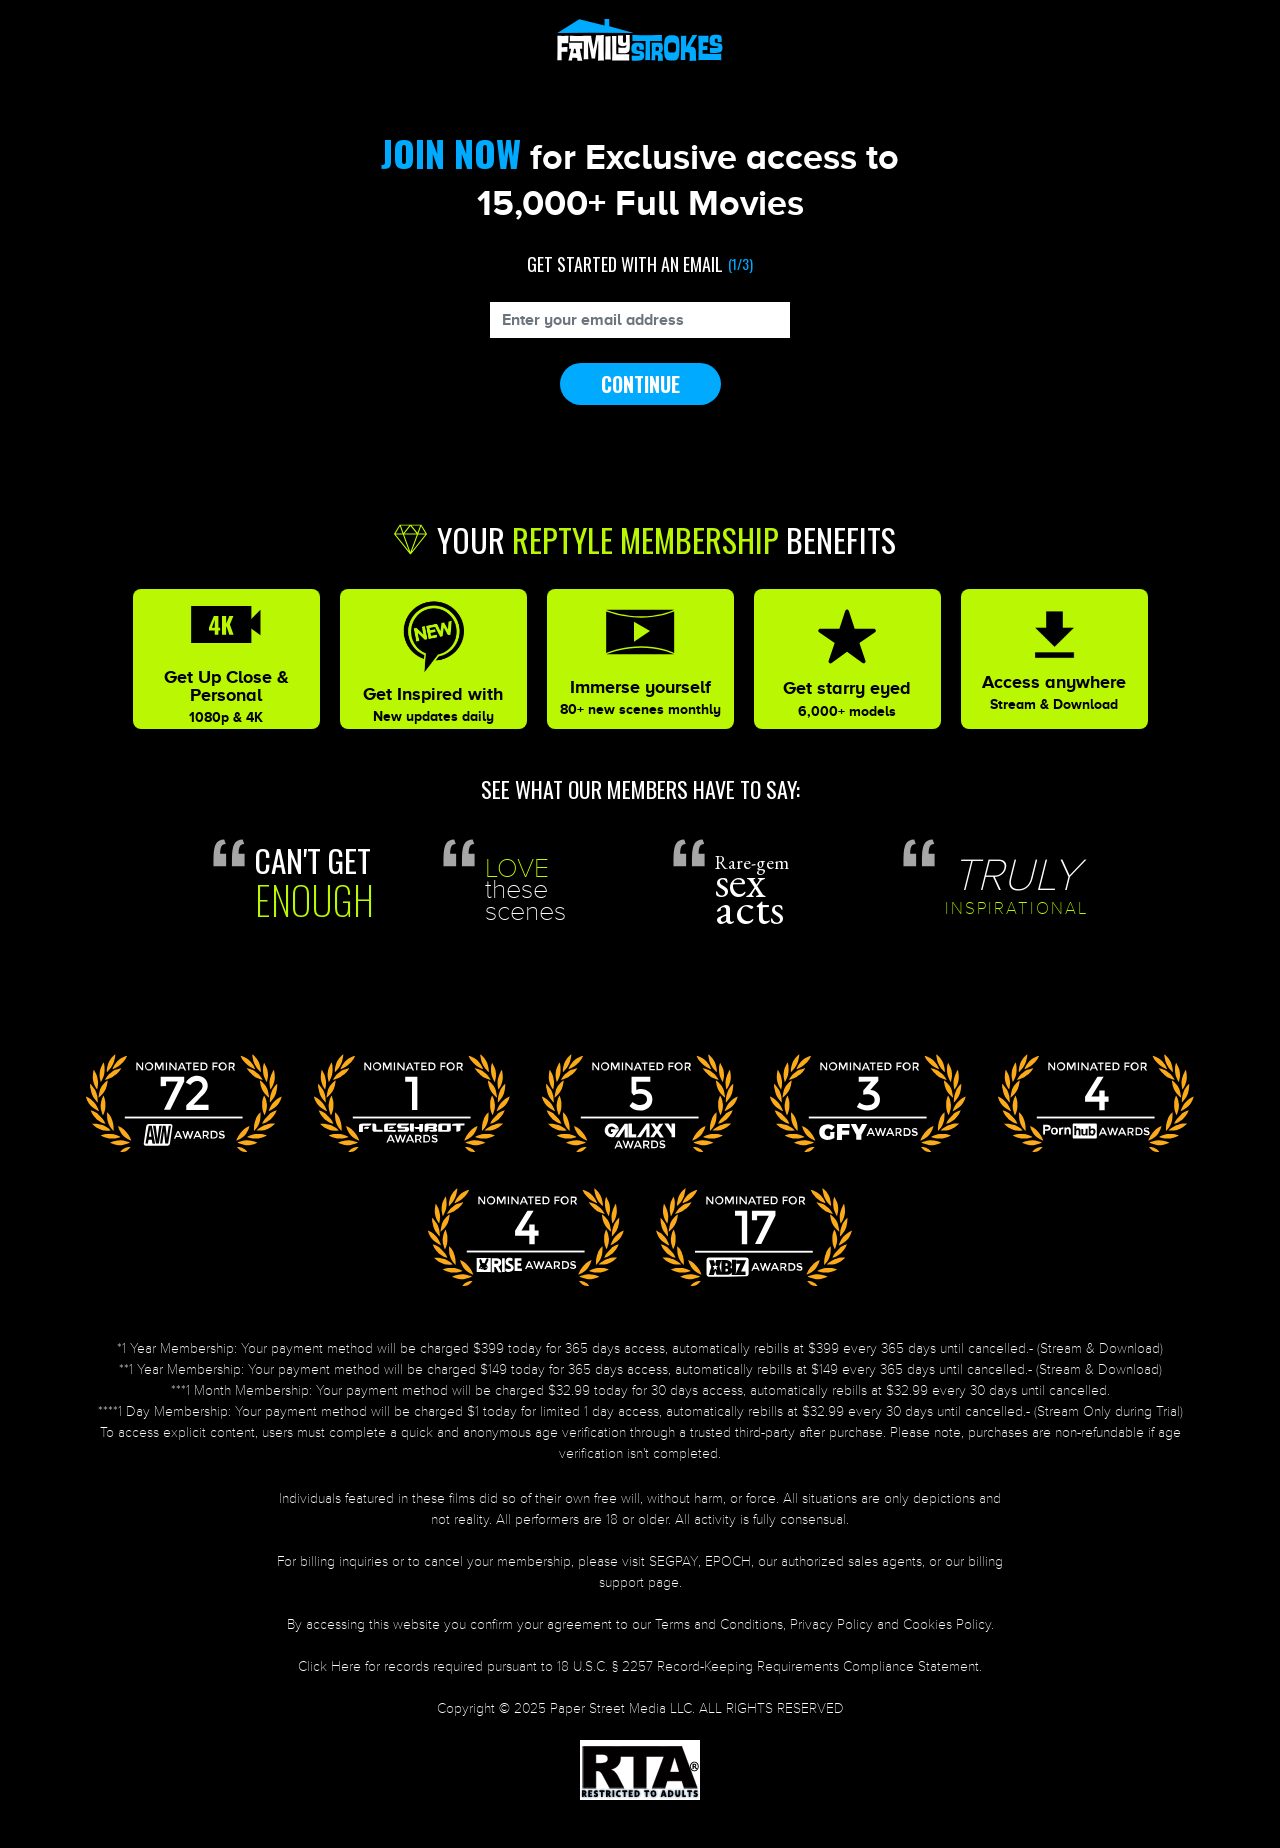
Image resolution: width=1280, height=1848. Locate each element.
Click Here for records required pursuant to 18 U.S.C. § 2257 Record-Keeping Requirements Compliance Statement (638, 1666)
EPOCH (728, 1561)
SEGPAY (673, 1561)
